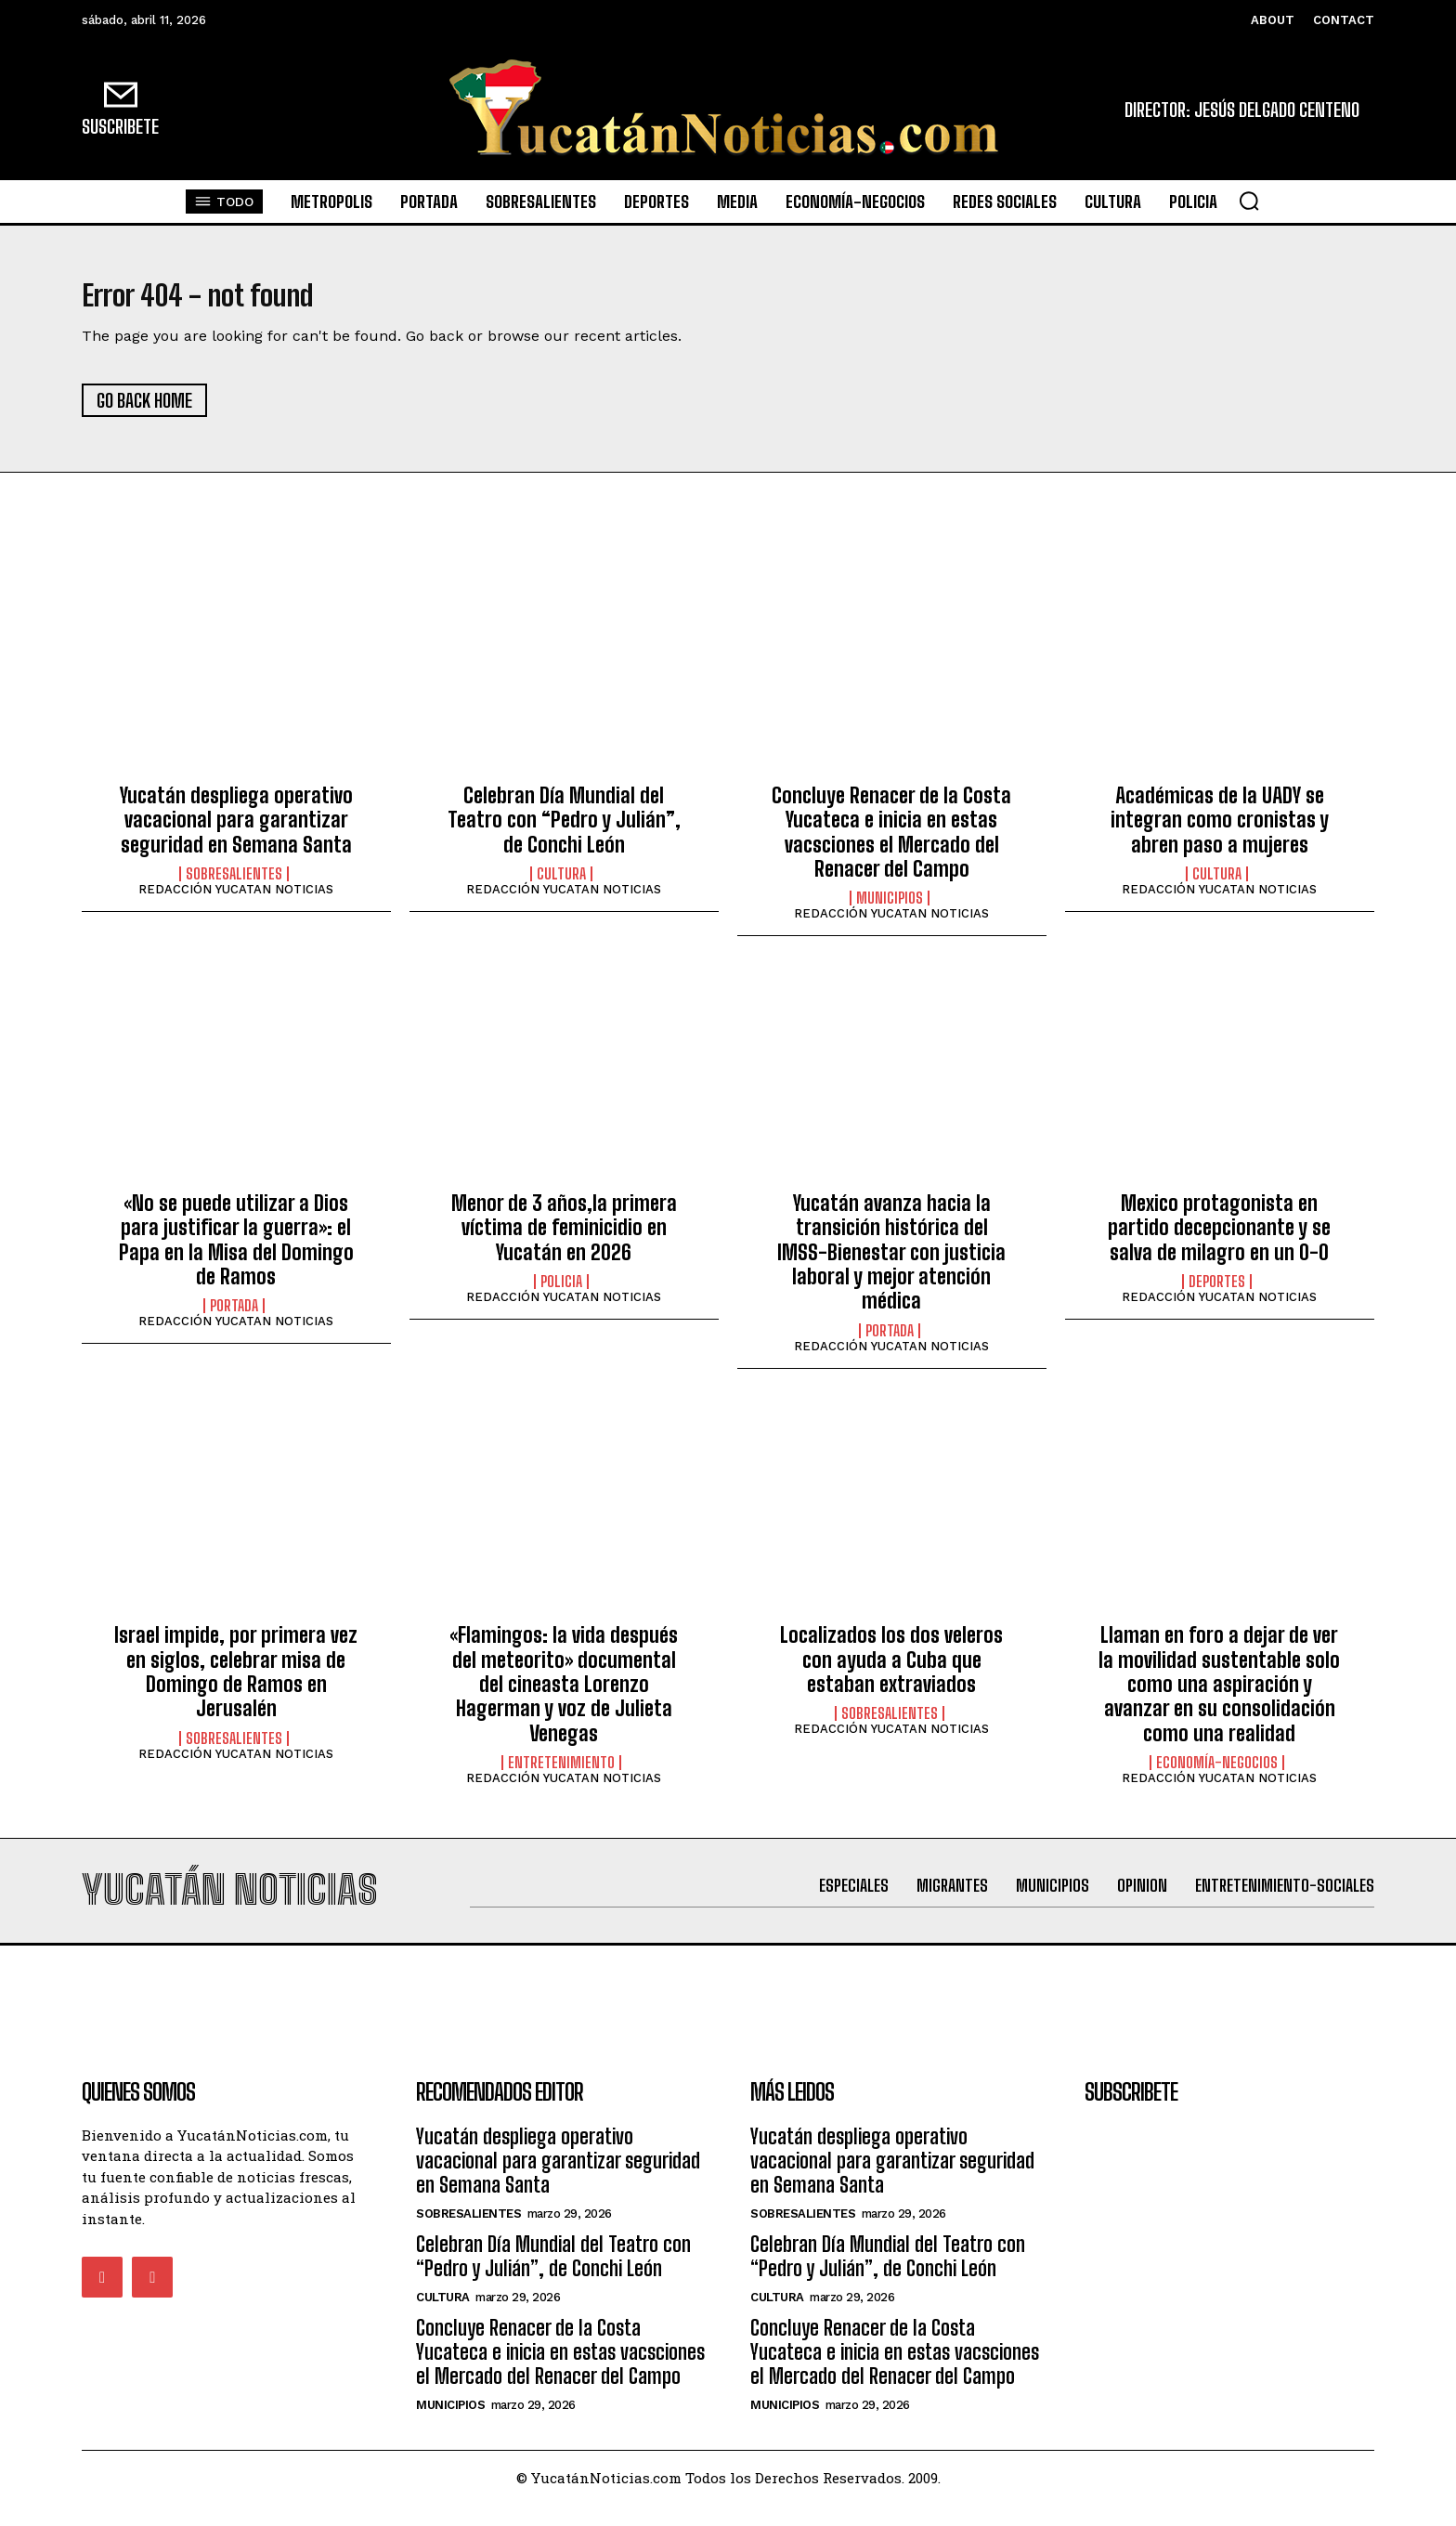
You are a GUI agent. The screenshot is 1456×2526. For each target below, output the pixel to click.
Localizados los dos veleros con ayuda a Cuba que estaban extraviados (891, 1671)
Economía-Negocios (1217, 1773)
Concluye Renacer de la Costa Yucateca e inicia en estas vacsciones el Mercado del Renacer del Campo (891, 842)
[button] (1249, 200)
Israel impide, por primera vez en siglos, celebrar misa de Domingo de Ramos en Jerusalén (236, 1683)
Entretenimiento (561, 1773)
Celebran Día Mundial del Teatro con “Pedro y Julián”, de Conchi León (564, 830)
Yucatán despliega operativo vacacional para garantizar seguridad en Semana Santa (236, 830)
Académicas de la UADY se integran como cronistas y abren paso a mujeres (1220, 830)
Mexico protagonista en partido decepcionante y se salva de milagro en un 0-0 (1219, 1238)
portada (234, 1316)
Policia (561, 1292)
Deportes (1217, 1292)
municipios (889, 909)
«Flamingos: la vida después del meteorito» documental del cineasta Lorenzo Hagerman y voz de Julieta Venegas (563, 1695)
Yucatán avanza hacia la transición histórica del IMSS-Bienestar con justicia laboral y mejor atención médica (891, 1262)
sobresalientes (234, 885)
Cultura (561, 885)
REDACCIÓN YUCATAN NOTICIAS (235, 900)
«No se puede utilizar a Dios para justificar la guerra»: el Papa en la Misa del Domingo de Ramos (236, 1250)
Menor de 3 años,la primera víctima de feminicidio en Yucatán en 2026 (564, 1238)
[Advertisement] (728, 2009)
